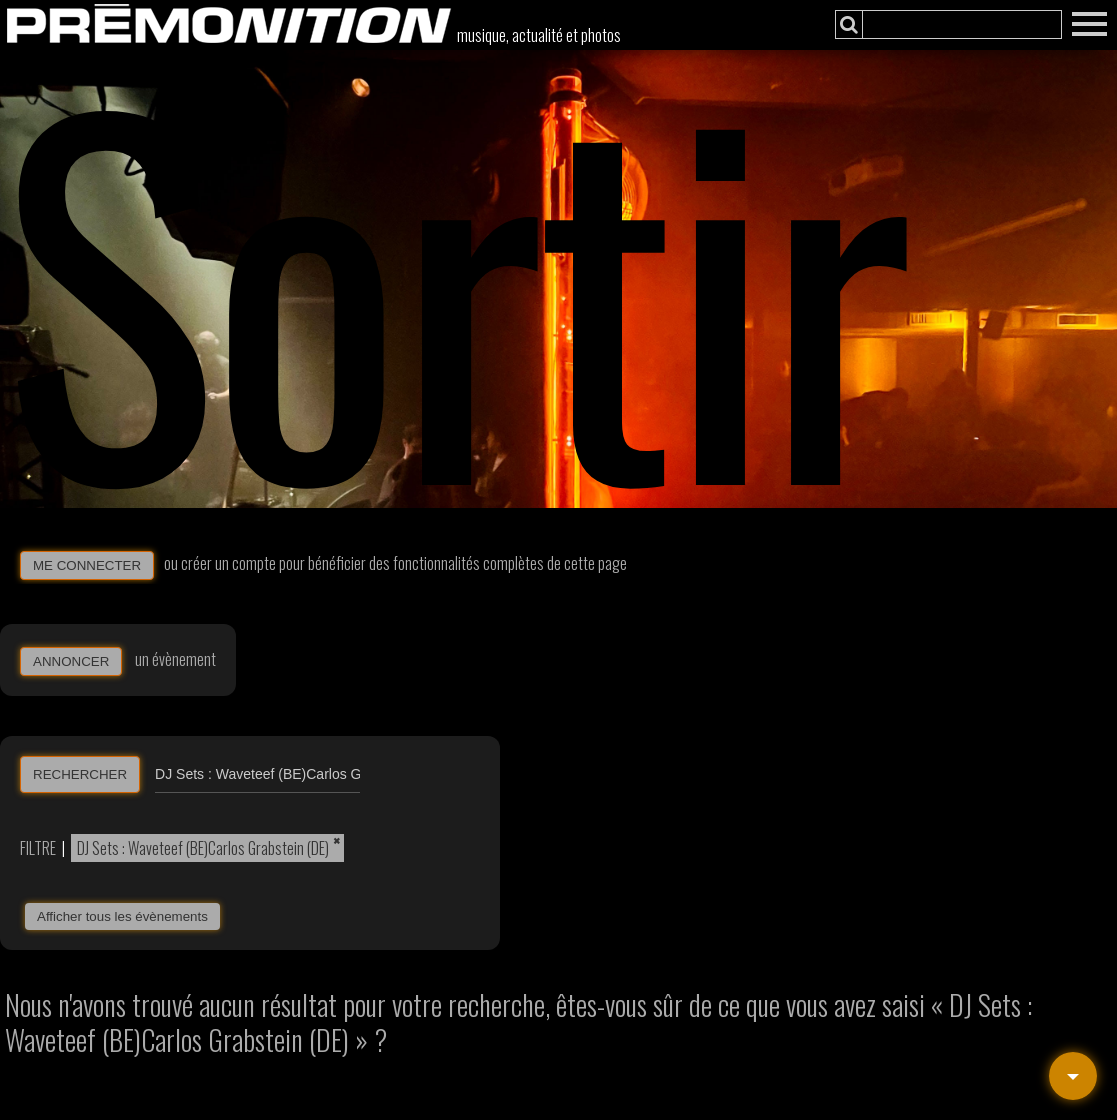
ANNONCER (71, 661)
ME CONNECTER (87, 565)
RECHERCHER (80, 774)
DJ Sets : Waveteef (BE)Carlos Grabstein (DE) (203, 848)
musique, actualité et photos (539, 35)
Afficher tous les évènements (122, 916)
